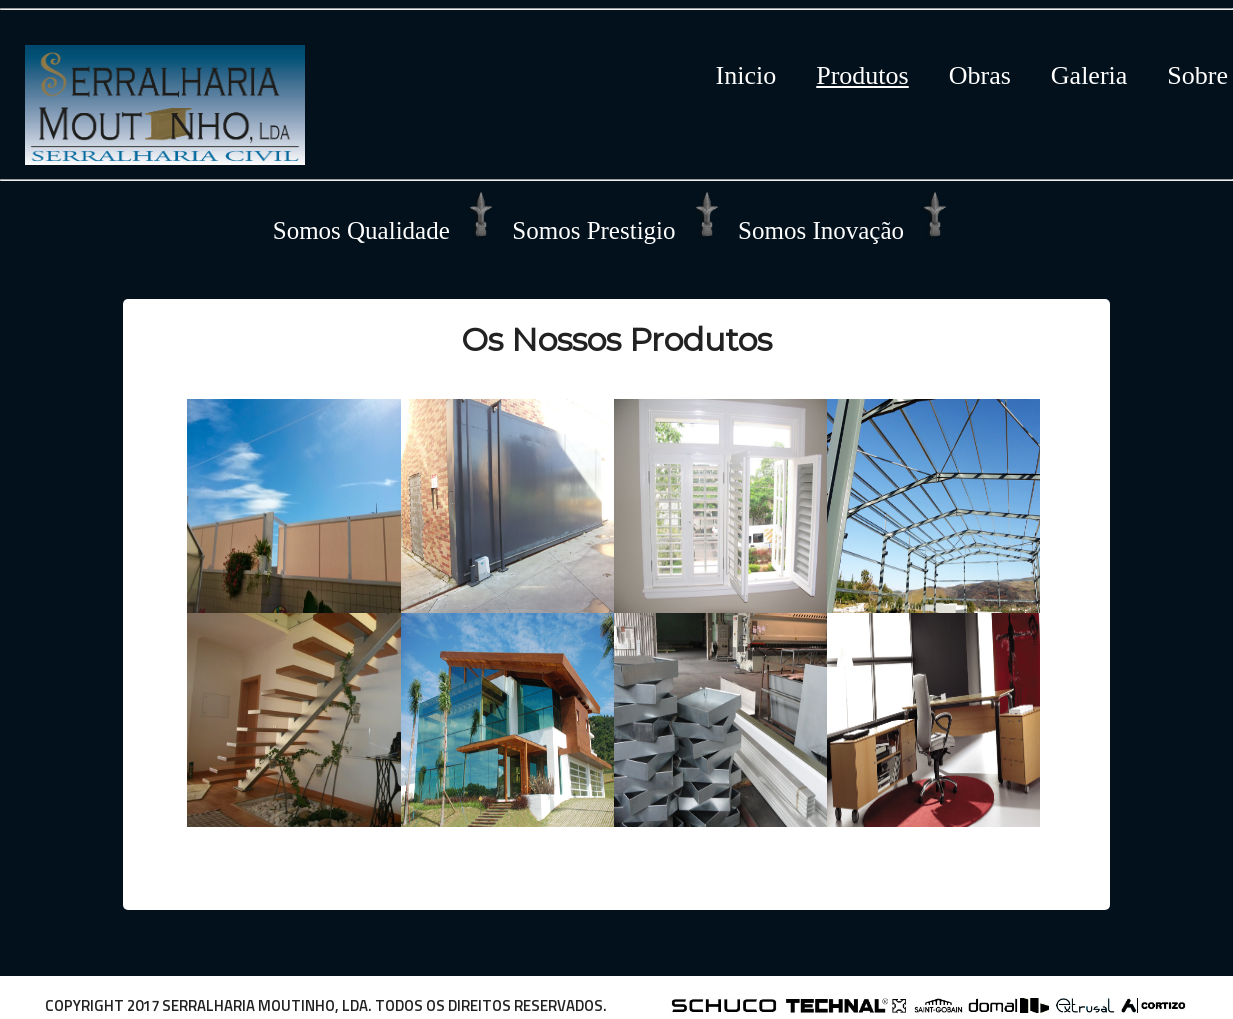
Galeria (1089, 75)
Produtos (862, 75)
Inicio (746, 75)
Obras (980, 75)
